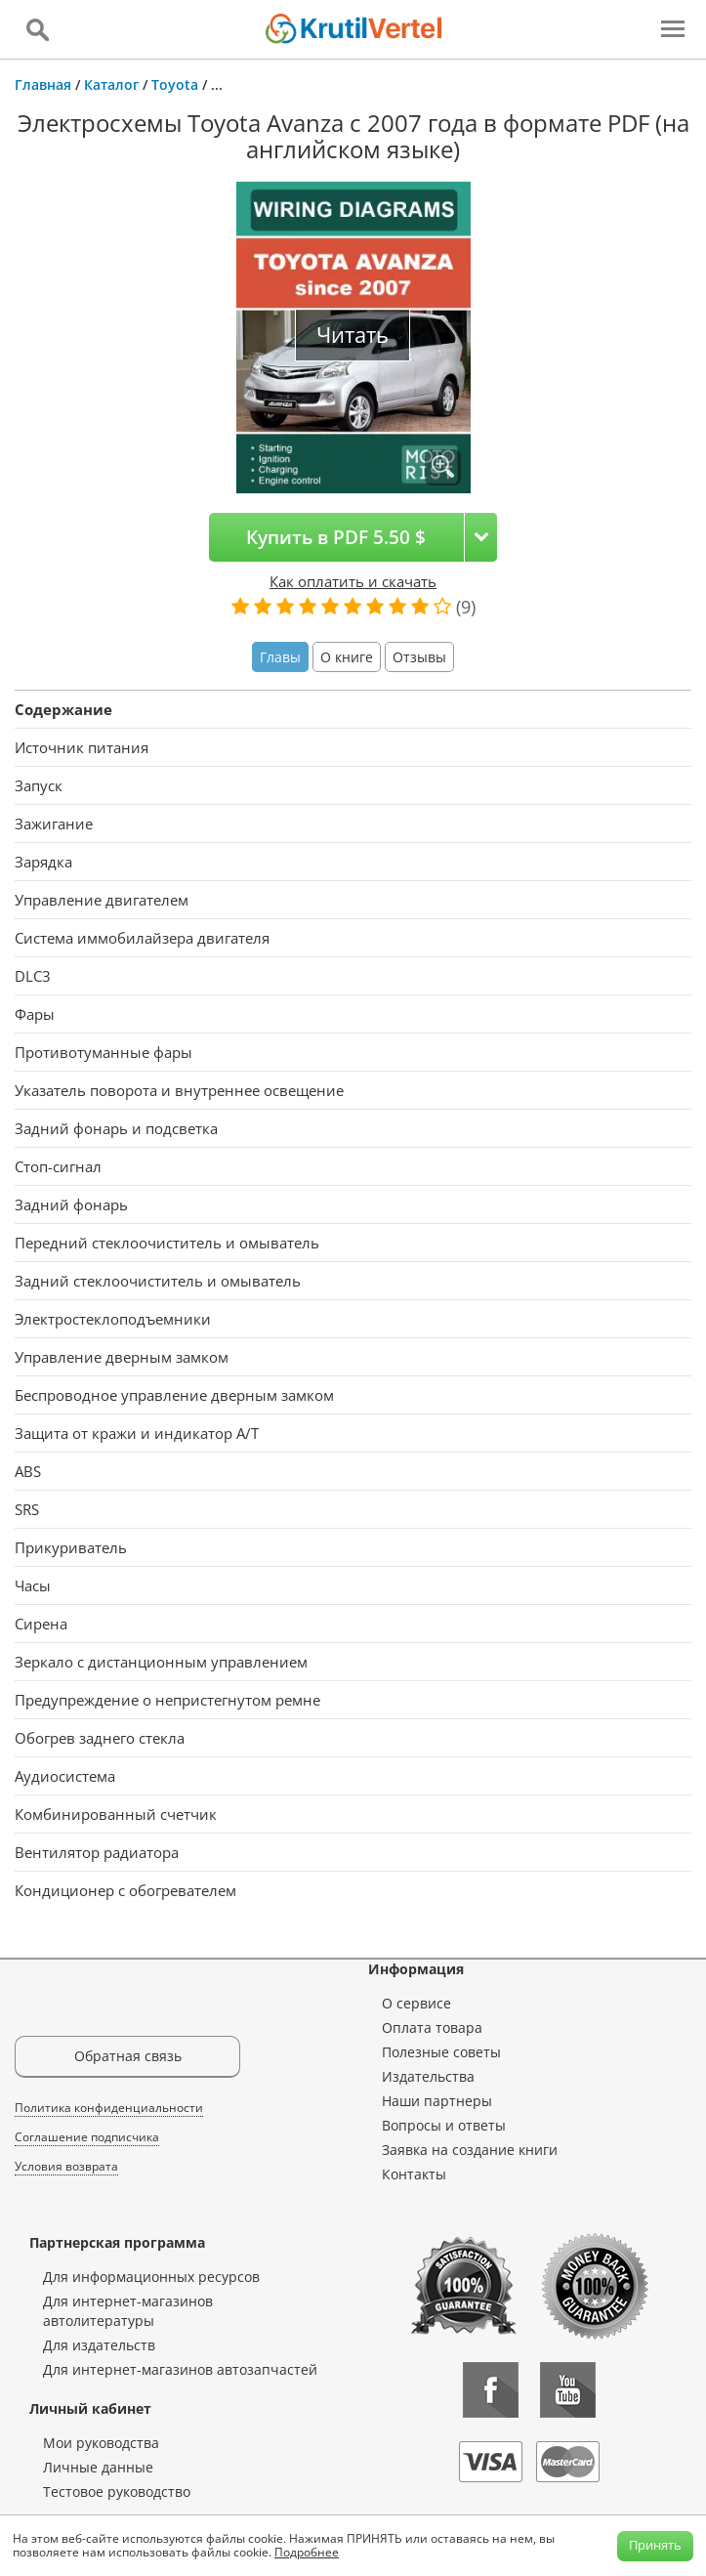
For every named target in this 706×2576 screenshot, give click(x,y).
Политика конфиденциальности (109, 2107)
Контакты (414, 2174)
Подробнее (306, 2552)
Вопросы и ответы (444, 2125)
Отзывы (419, 657)
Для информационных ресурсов (151, 2276)
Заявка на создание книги (470, 2149)
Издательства (428, 2076)
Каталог (111, 84)
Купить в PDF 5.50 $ (336, 537)
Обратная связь (128, 2056)
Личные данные (98, 2467)
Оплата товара (432, 2027)
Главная (43, 84)
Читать (352, 334)
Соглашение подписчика (87, 2137)
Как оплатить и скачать (353, 581)
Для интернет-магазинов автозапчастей (180, 2369)
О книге (346, 657)
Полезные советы (441, 2052)
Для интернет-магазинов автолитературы (128, 2311)
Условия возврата (66, 2166)
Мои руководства (101, 2442)
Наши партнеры (437, 2100)
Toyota (174, 84)
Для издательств (99, 2345)
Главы (280, 657)
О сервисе (416, 2003)
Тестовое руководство (116, 2491)
